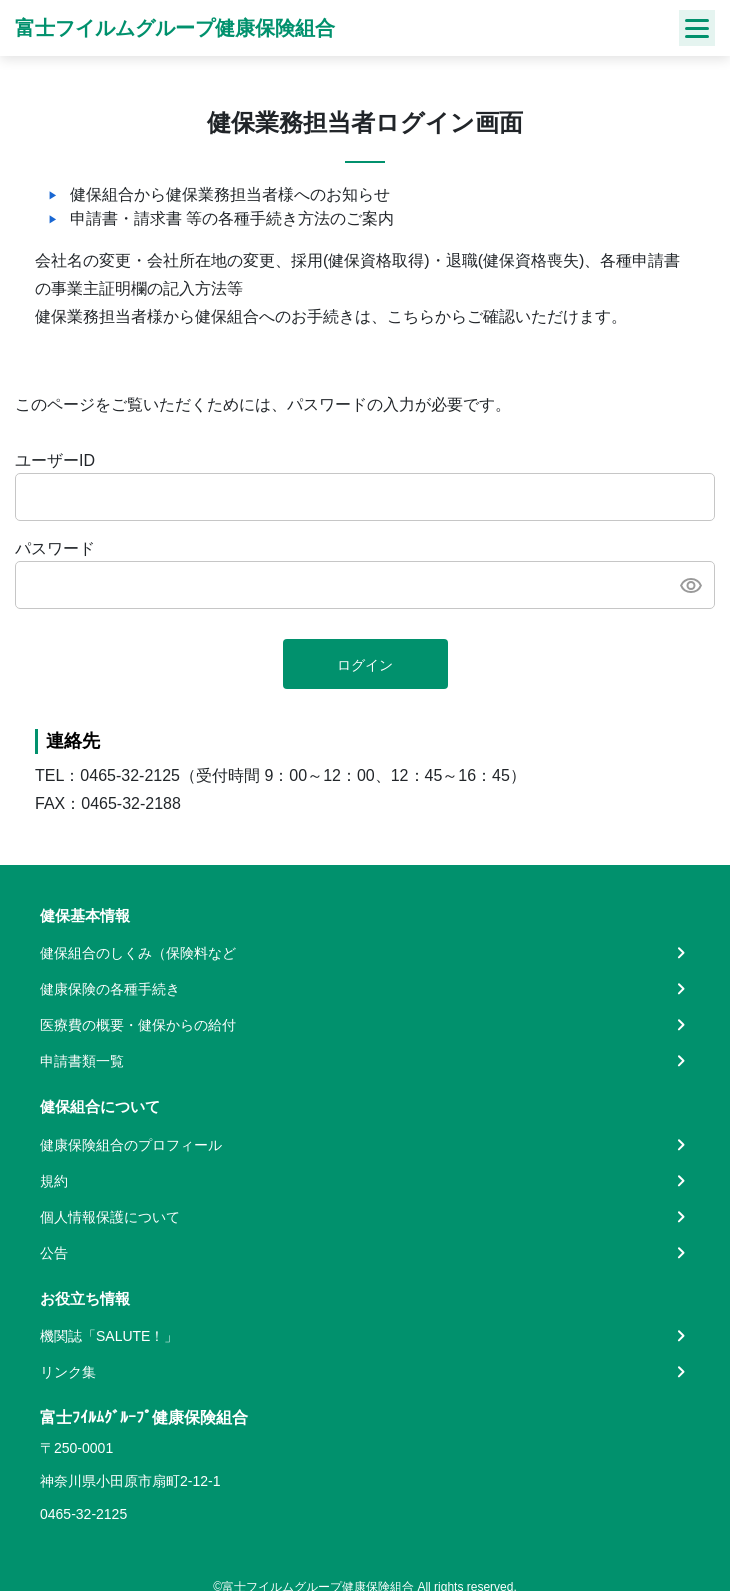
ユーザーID (55, 460)
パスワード (55, 548)
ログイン (365, 665)
